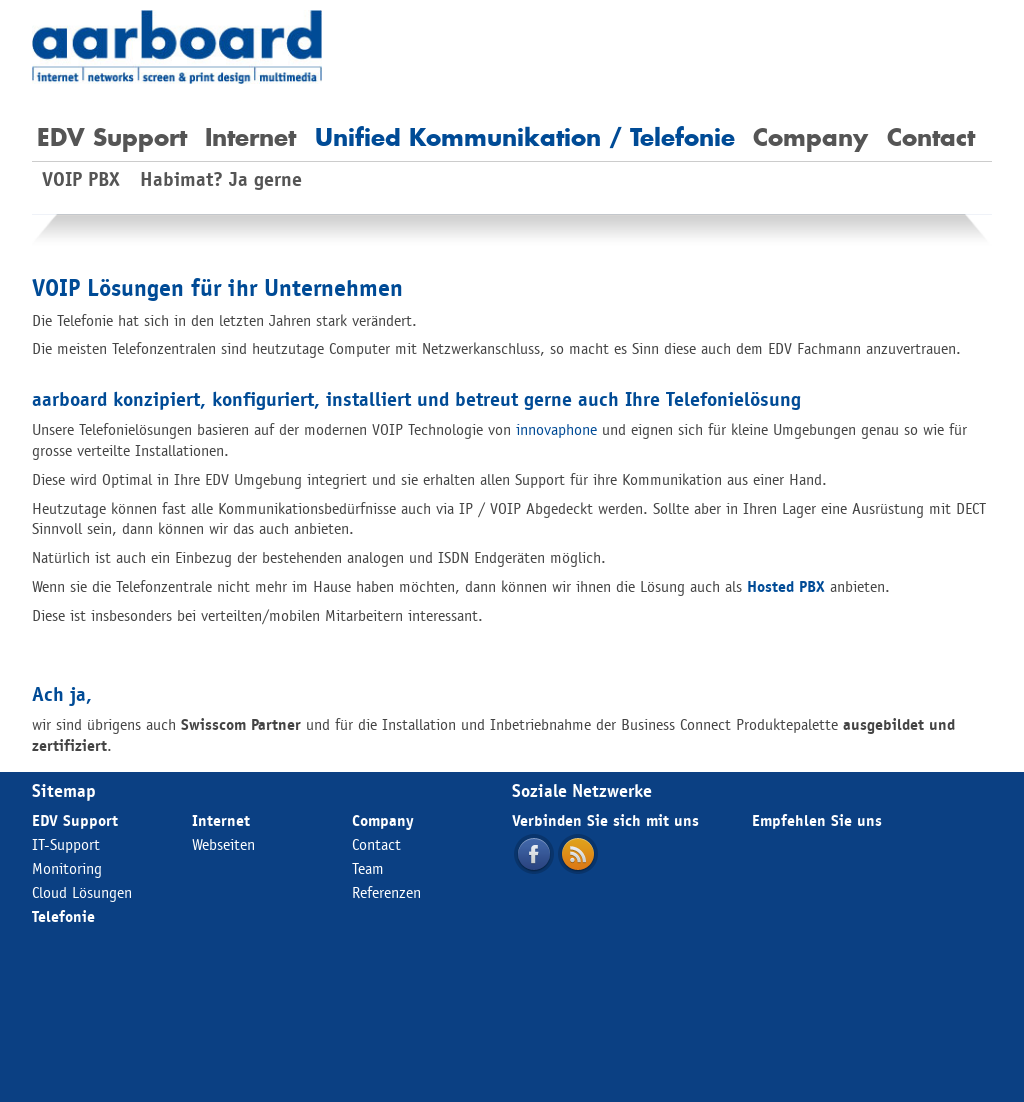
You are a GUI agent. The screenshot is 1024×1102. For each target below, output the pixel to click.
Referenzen (386, 892)
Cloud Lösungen (82, 892)
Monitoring (67, 868)
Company (810, 137)
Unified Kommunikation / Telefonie (525, 137)
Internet (250, 137)
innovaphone (556, 429)
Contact (931, 137)
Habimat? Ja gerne (221, 179)
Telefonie (63, 916)
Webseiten (223, 844)
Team (368, 868)
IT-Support (66, 844)
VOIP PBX (81, 179)
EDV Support (112, 137)
